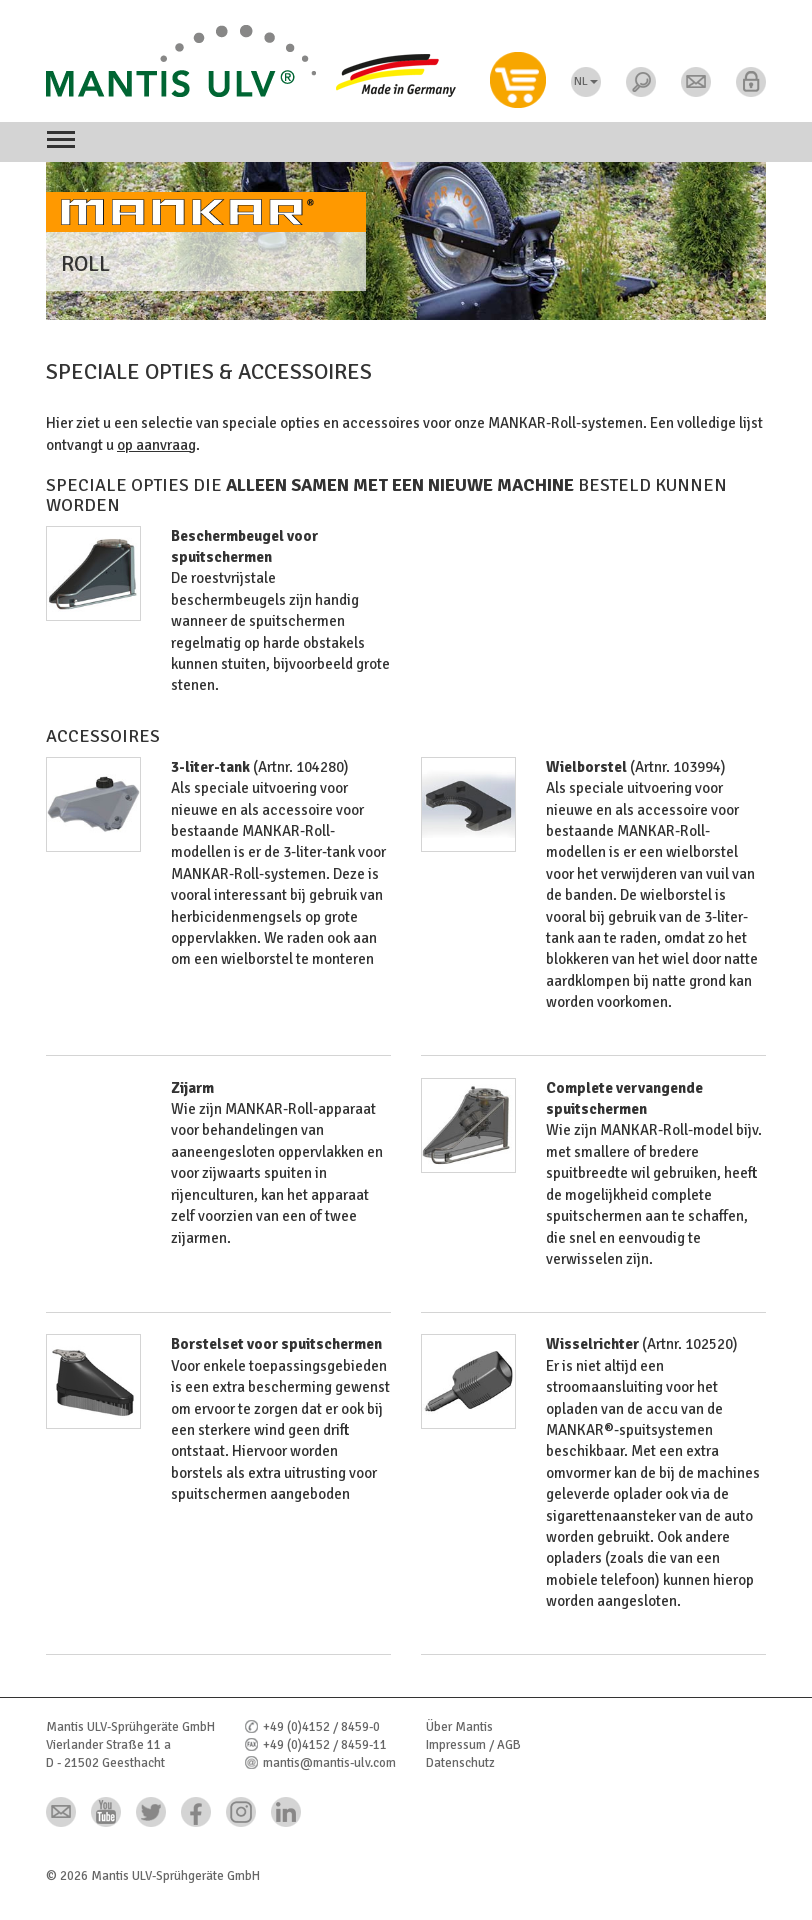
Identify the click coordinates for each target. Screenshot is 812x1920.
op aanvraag (156, 445)
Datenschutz (460, 1763)
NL (586, 81)
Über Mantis (459, 1727)
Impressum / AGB (473, 1745)
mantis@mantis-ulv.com (329, 1763)
